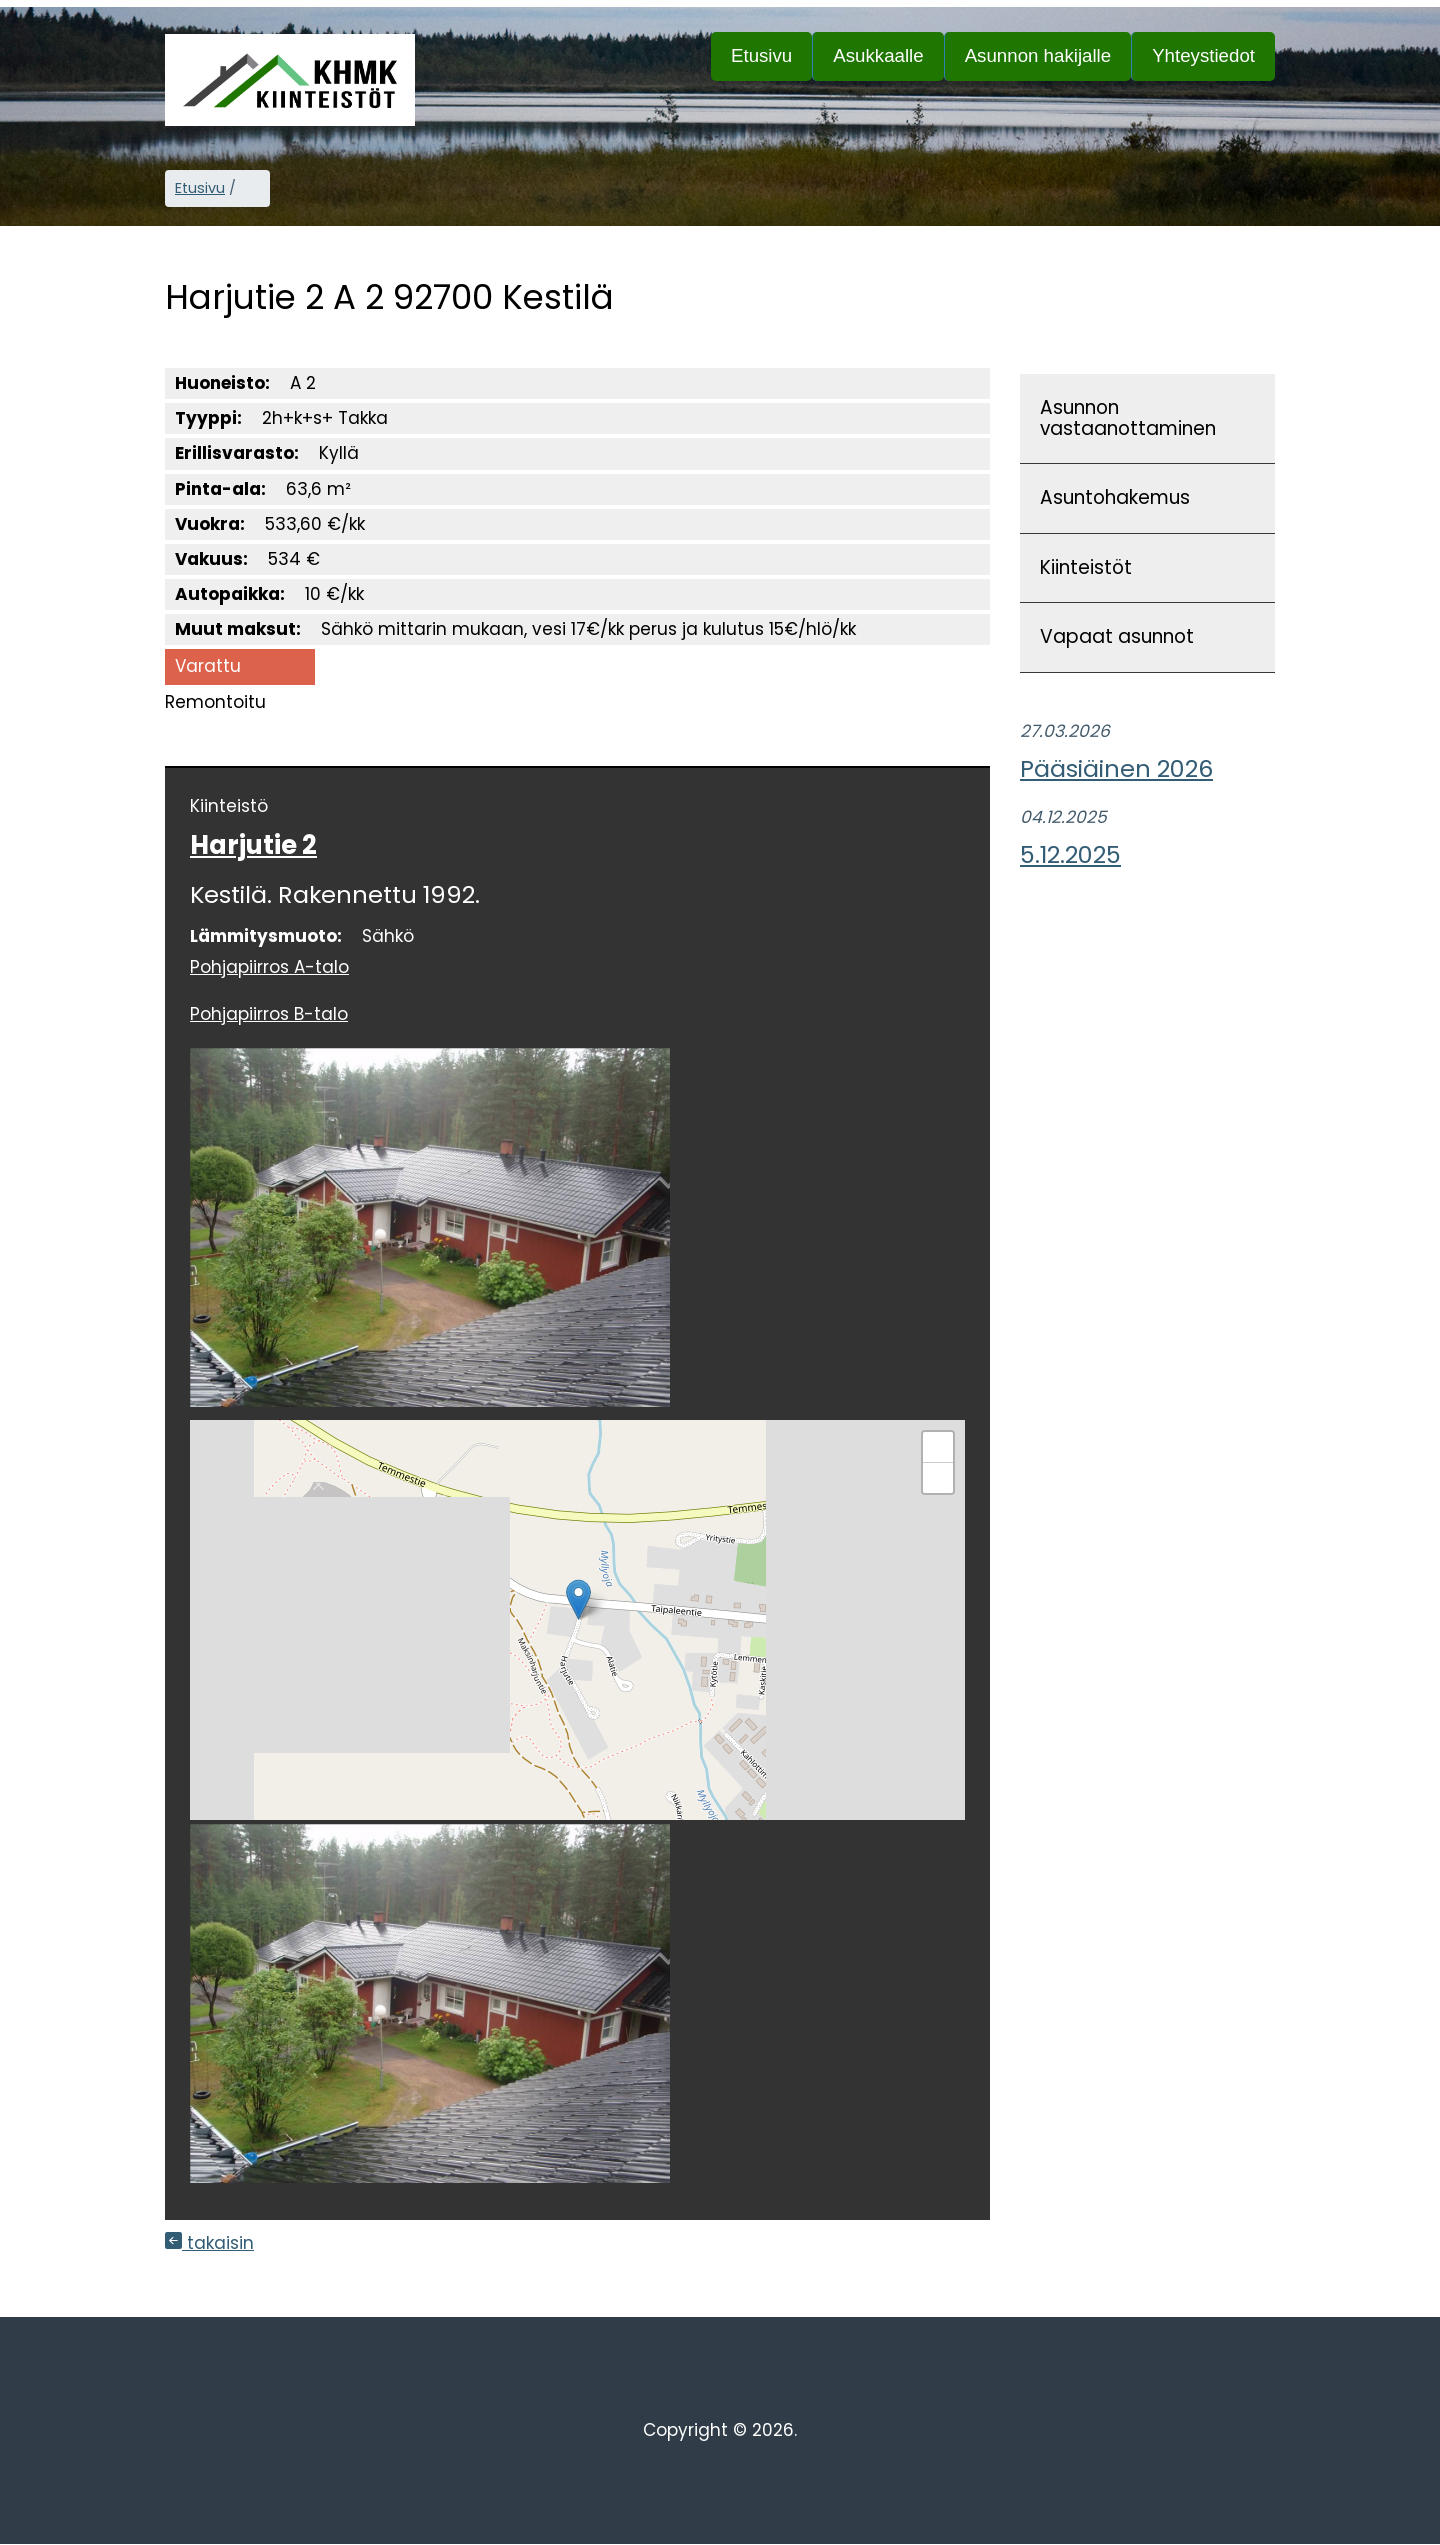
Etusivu (761, 55)
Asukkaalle (888, 63)
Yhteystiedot (1203, 55)
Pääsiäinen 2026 (1116, 768)
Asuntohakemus (1115, 497)
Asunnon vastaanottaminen (1128, 418)
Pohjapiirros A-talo (269, 967)
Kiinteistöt (1086, 567)
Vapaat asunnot (1117, 636)
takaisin (209, 2243)
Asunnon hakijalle (1048, 63)
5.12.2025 (1070, 854)
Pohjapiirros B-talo (269, 1014)
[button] (578, 1599)
